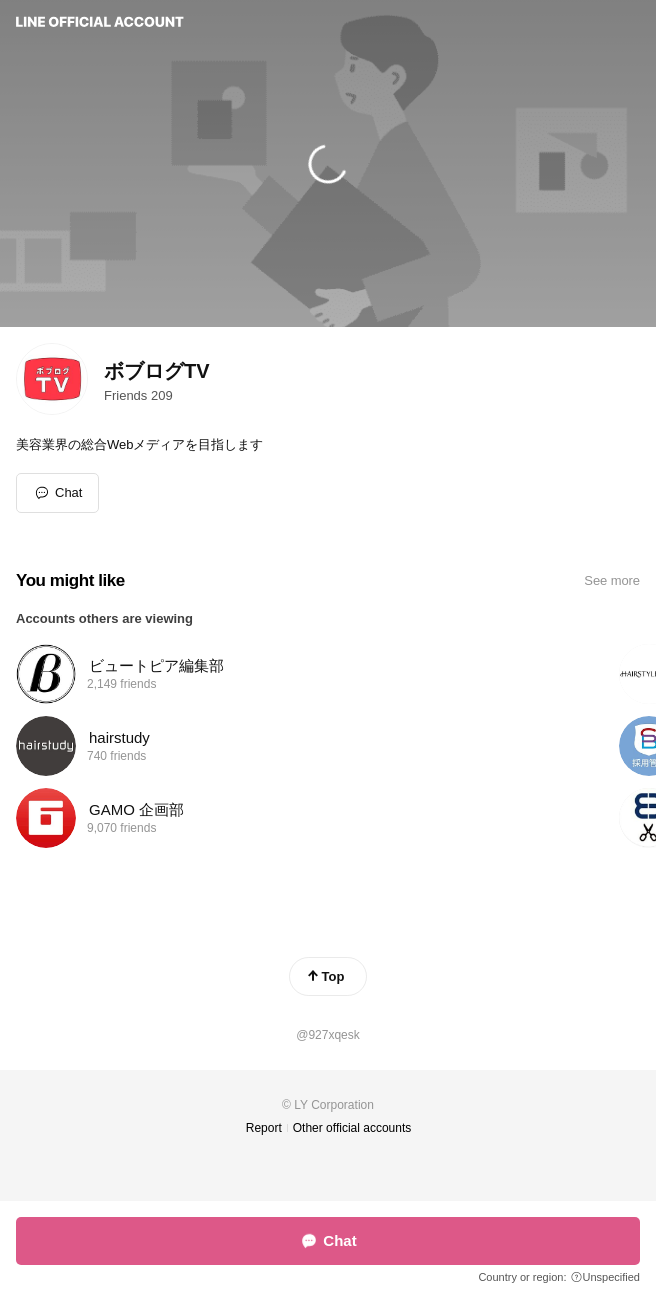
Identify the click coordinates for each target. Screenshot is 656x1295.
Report (264, 1128)
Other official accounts (352, 1128)
